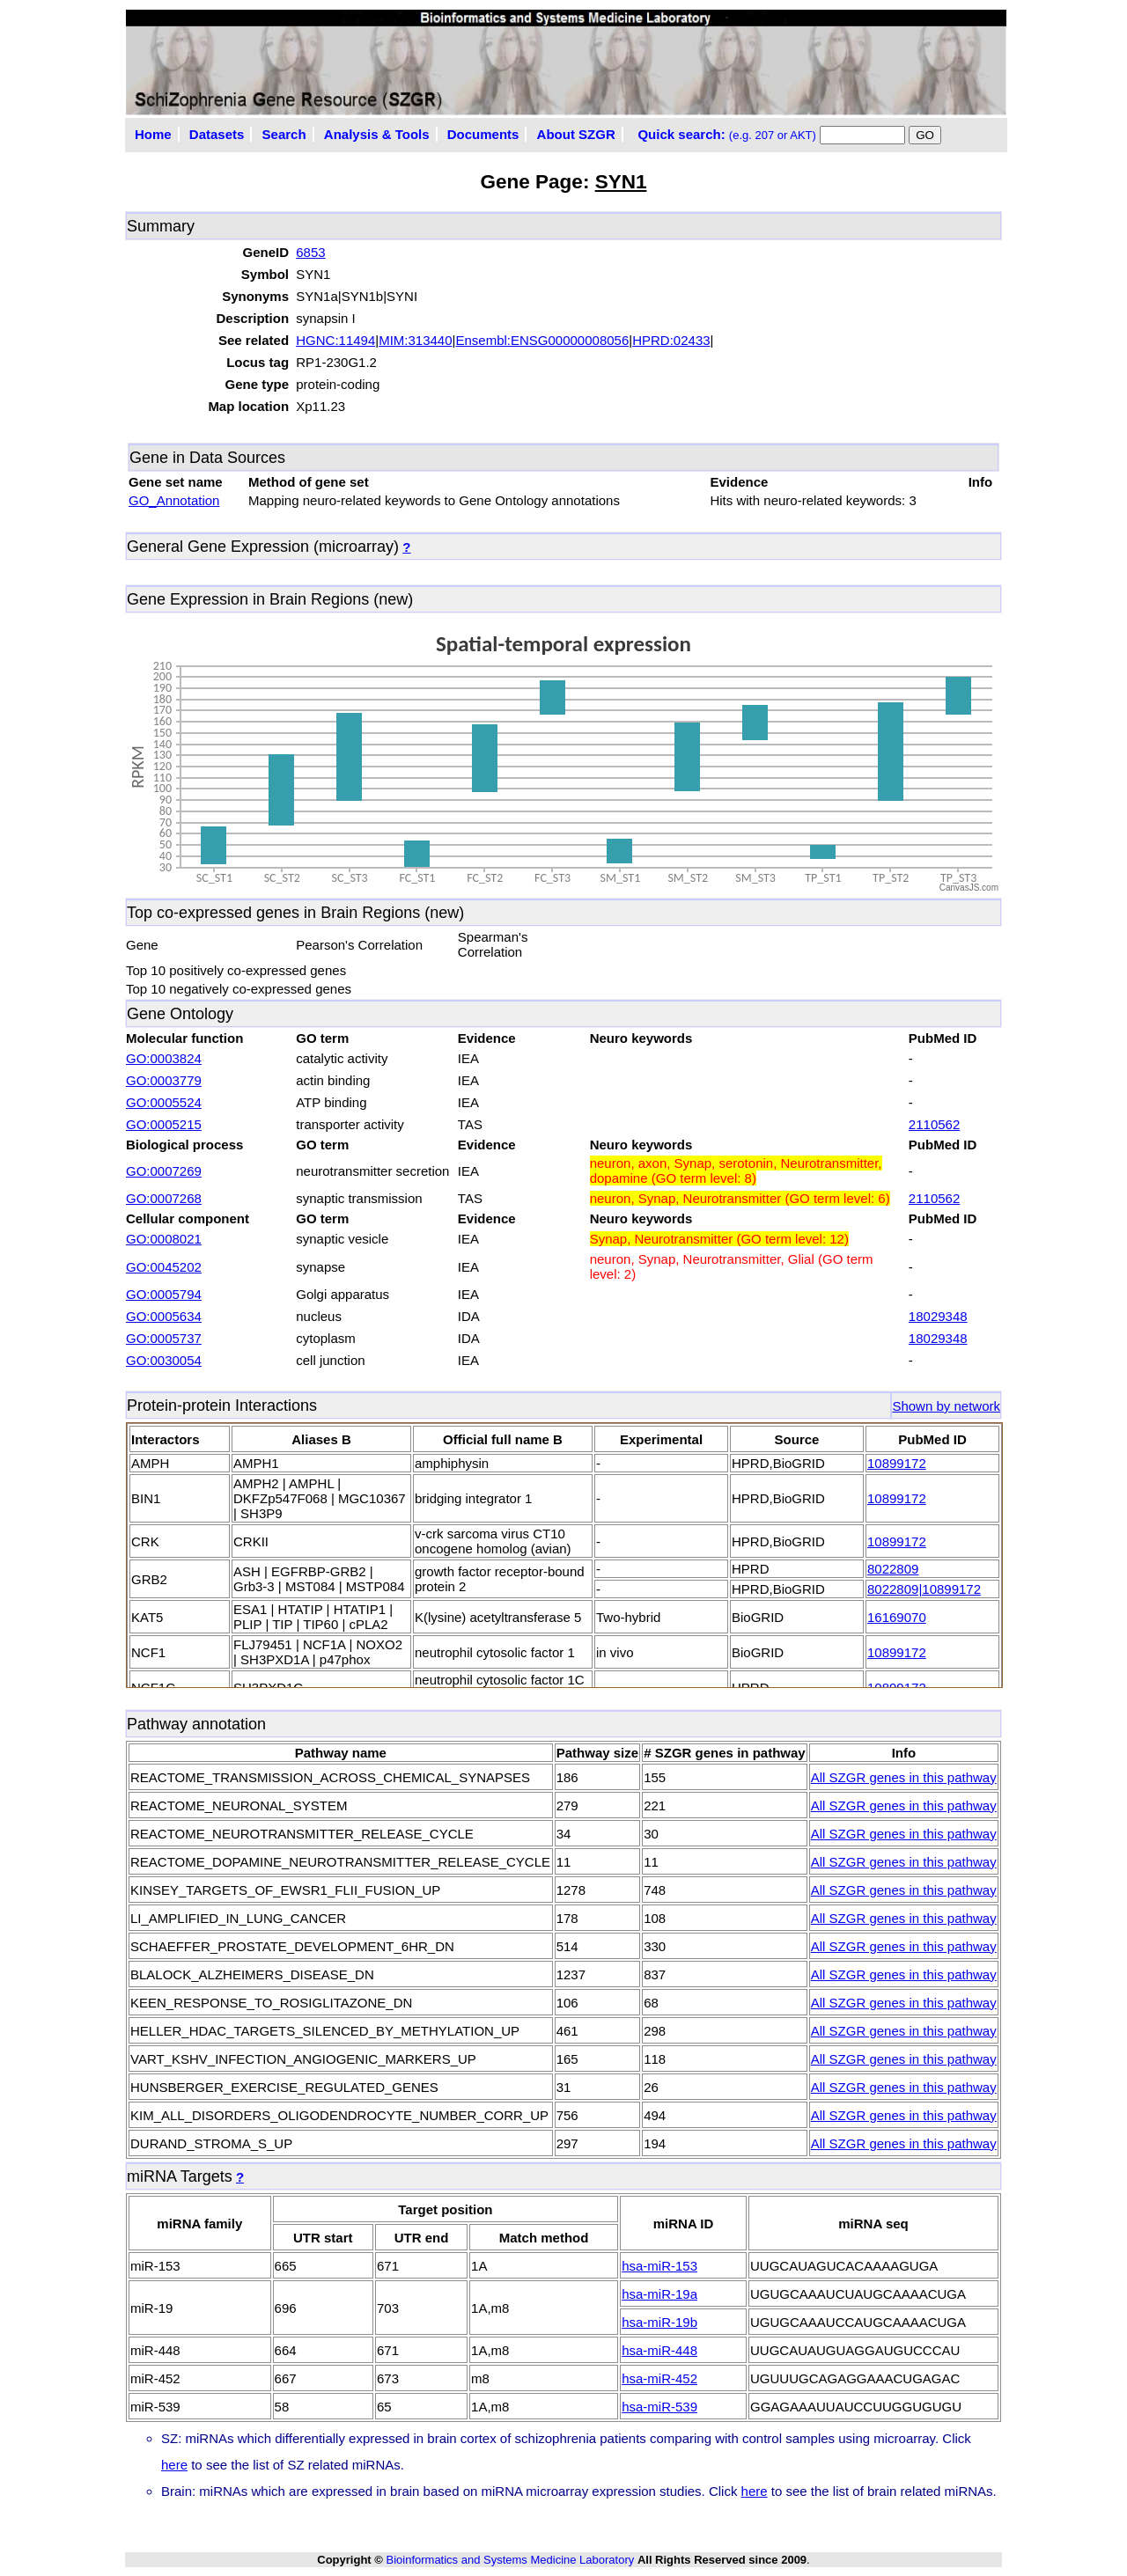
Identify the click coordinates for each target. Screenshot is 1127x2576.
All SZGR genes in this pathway (904, 1777)
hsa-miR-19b (659, 2322)
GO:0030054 (164, 1360)
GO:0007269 (164, 1170)
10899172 (896, 1463)
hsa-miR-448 (659, 2350)
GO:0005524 (164, 1102)
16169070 (896, 1617)
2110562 (934, 1124)
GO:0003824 (164, 1058)
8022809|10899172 (924, 1589)
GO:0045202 (164, 1266)
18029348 (938, 1316)
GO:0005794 (164, 1294)
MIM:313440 (415, 340)
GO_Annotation (174, 500)
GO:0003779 (164, 1080)
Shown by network (946, 1405)
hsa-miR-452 (659, 2378)
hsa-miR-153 (659, 2265)
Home (153, 134)
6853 (310, 252)
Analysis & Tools (377, 134)
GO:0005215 (164, 1124)
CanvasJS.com (968, 887)
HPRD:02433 (671, 340)
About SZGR (576, 134)
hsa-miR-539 (659, 2406)
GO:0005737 (164, 1338)
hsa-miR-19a (659, 2293)
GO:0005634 (164, 1316)
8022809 (892, 1568)
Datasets (217, 134)
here (174, 2464)
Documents (483, 134)
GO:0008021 (164, 1238)
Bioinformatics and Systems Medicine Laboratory (510, 2559)
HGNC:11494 (335, 340)
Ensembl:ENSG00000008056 (542, 340)
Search (284, 134)
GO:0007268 (164, 1198)
